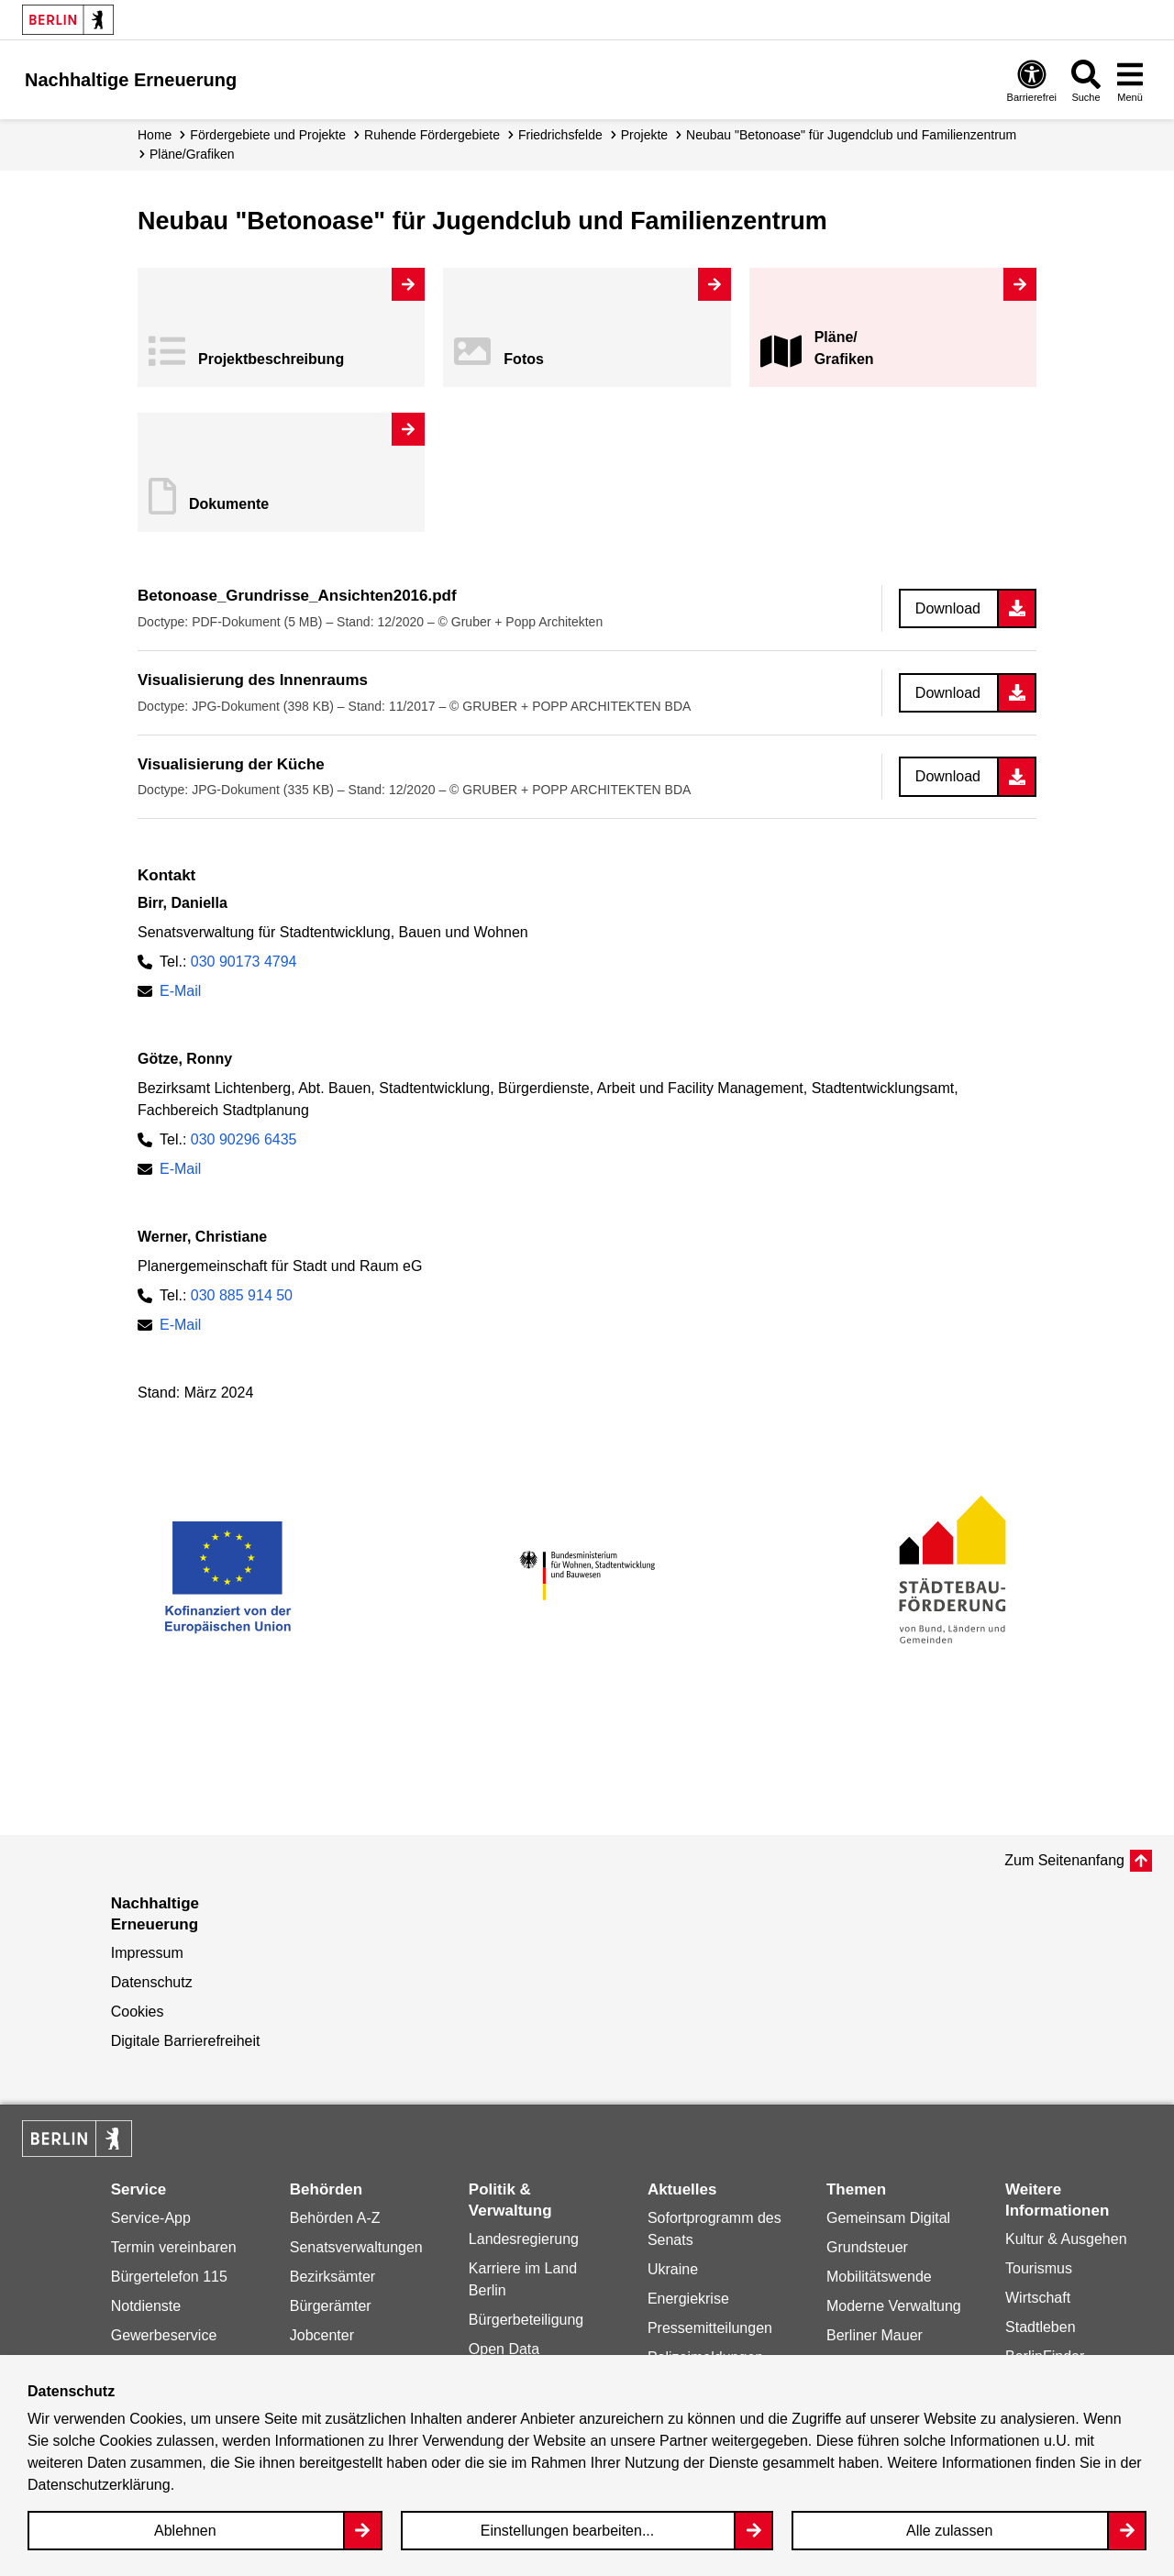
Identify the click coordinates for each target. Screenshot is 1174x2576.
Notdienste (146, 2306)
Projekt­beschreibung (271, 359)
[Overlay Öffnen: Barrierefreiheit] (1032, 80)
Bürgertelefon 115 (169, 2276)
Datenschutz (152, 1982)
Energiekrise (688, 2298)
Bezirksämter (332, 2276)
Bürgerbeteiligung (526, 2319)
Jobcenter (322, 2335)
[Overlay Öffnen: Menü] (1130, 80)
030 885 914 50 (242, 1295)
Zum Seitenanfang (1064, 1860)
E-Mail (180, 991)
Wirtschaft (1037, 2297)
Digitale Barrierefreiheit (185, 2041)
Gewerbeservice (164, 2335)
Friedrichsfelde (560, 134)
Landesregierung (524, 2239)
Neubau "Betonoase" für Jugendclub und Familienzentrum (851, 134)
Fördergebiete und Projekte (268, 134)
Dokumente (229, 504)
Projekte (644, 134)
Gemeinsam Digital (888, 2218)
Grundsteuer (867, 2247)
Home (155, 134)
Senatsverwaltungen (356, 2247)
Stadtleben (1040, 2327)
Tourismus (1038, 2268)
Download (947, 608)
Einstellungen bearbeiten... (567, 2530)
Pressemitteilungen (710, 2328)
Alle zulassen (949, 2530)
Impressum (147, 1953)
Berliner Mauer (874, 2335)
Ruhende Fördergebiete (432, 134)
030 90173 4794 (244, 961)
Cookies (137, 2011)
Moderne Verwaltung (893, 2306)
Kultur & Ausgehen (1066, 2239)
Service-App (151, 2218)
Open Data (504, 2349)
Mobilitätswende (879, 2276)
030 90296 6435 (244, 1139)
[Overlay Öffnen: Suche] (1086, 80)
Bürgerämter (330, 2306)
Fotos (524, 359)
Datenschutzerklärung (99, 2485)
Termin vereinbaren (174, 2247)
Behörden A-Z (335, 2218)
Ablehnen (185, 2530)
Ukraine (673, 2269)
